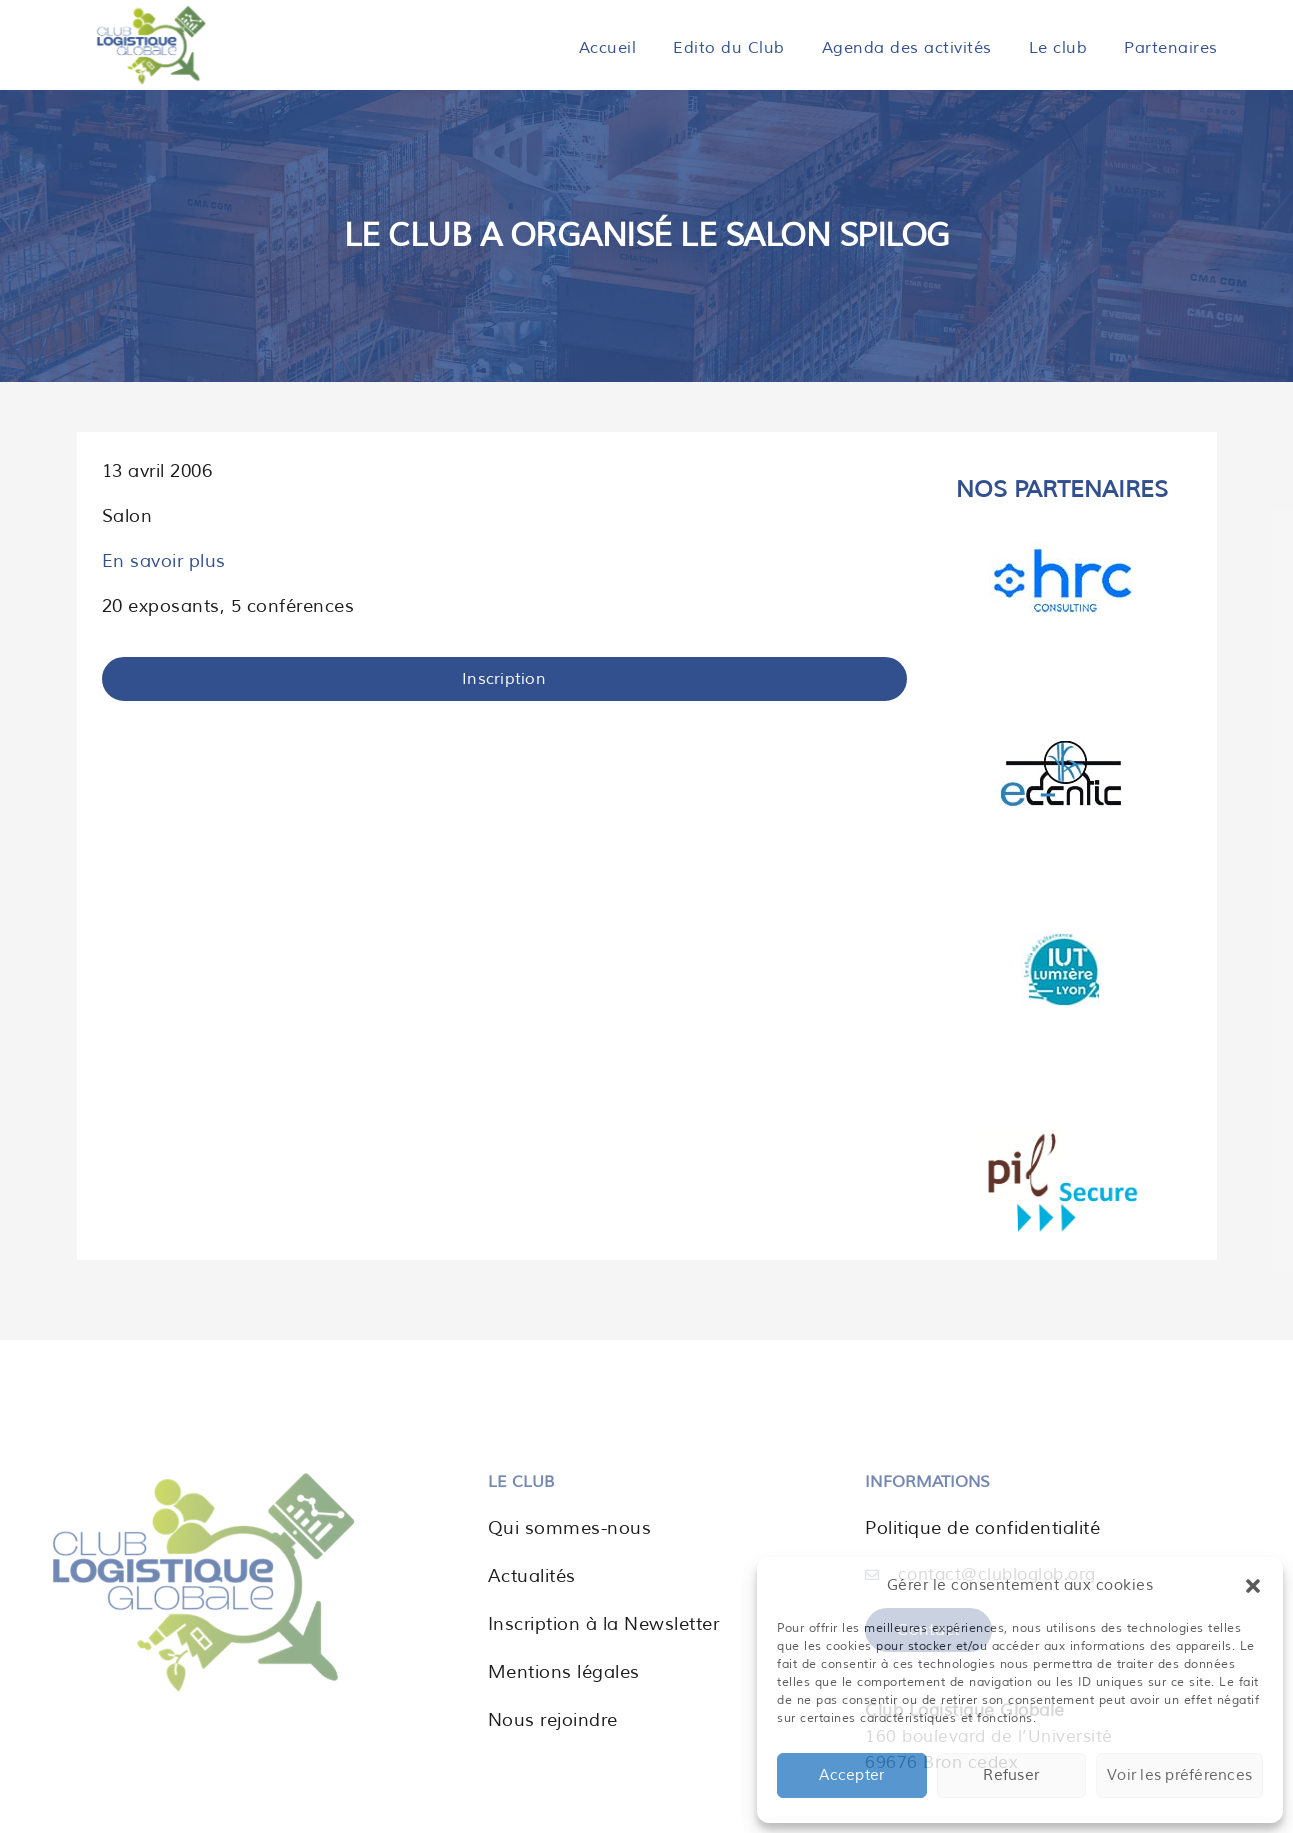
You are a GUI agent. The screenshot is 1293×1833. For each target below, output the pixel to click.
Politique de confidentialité (982, 1528)
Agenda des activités (907, 48)
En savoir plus (164, 561)
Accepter (851, 1775)
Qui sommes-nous (570, 1528)
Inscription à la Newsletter (604, 1624)
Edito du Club (729, 48)
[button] (1253, 1586)
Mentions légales (564, 1672)
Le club (1058, 48)
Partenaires (1171, 48)
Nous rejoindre (553, 1720)
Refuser (1011, 1775)
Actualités (532, 1576)
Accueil (608, 48)
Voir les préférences (1179, 1775)
